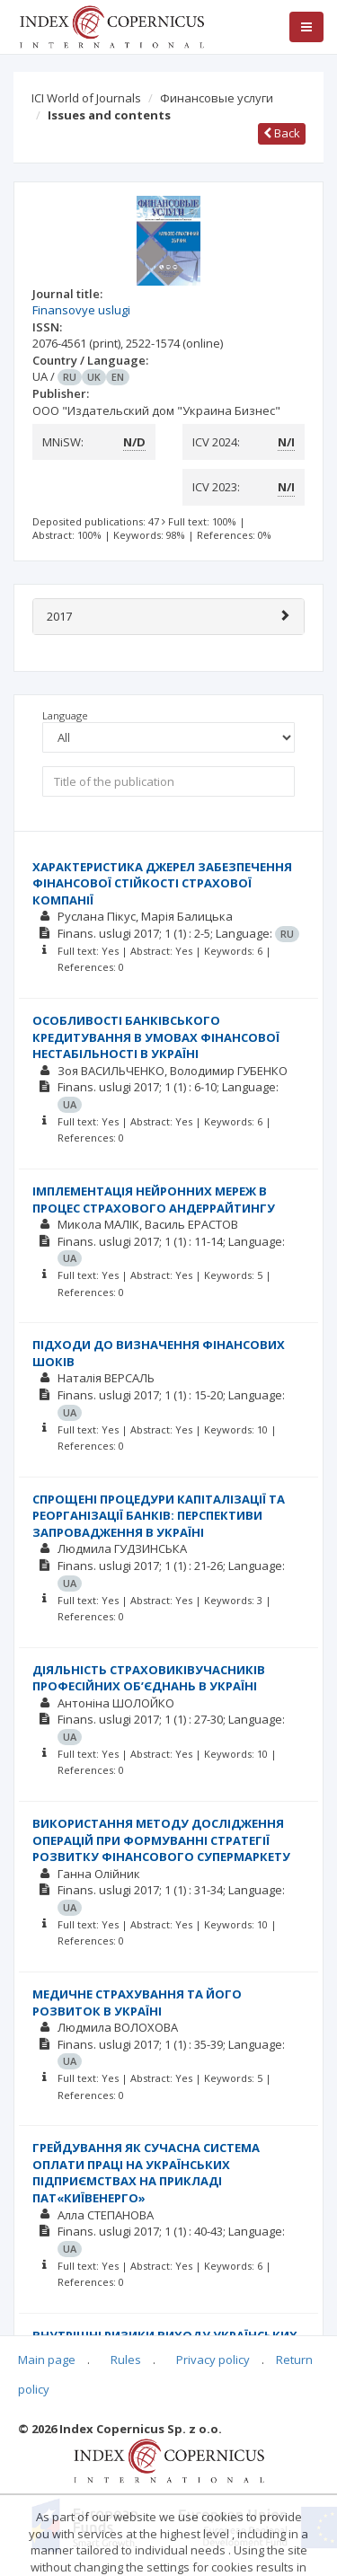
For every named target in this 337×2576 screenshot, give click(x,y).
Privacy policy (213, 2359)
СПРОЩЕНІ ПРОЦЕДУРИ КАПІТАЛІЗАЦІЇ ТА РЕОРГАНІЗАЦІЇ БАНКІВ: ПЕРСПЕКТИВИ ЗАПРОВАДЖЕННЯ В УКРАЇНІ (158, 1515)
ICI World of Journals (86, 98)
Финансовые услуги (216, 98)
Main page (46, 2359)
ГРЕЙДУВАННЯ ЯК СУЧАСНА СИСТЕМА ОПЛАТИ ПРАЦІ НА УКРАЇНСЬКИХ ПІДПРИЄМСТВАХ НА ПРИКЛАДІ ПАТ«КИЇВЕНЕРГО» (146, 2172)
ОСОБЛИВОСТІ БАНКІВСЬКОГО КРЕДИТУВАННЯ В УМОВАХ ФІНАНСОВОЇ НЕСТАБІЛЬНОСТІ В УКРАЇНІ (155, 1037)
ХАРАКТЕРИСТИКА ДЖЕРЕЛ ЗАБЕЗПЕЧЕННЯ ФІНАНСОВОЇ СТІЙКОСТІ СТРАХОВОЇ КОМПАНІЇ (162, 883)
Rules (126, 2359)
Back (281, 133)
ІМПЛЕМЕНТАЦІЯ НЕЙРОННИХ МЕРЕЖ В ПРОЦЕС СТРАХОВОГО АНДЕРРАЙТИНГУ (153, 1199)
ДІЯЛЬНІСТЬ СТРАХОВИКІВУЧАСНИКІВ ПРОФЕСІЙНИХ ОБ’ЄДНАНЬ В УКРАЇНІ (148, 1678)
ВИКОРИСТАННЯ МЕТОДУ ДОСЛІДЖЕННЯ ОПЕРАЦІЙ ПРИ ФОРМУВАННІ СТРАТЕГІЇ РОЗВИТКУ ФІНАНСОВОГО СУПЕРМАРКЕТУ (161, 1840)
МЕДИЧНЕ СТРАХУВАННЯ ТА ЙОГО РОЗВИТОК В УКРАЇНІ (137, 2002)
